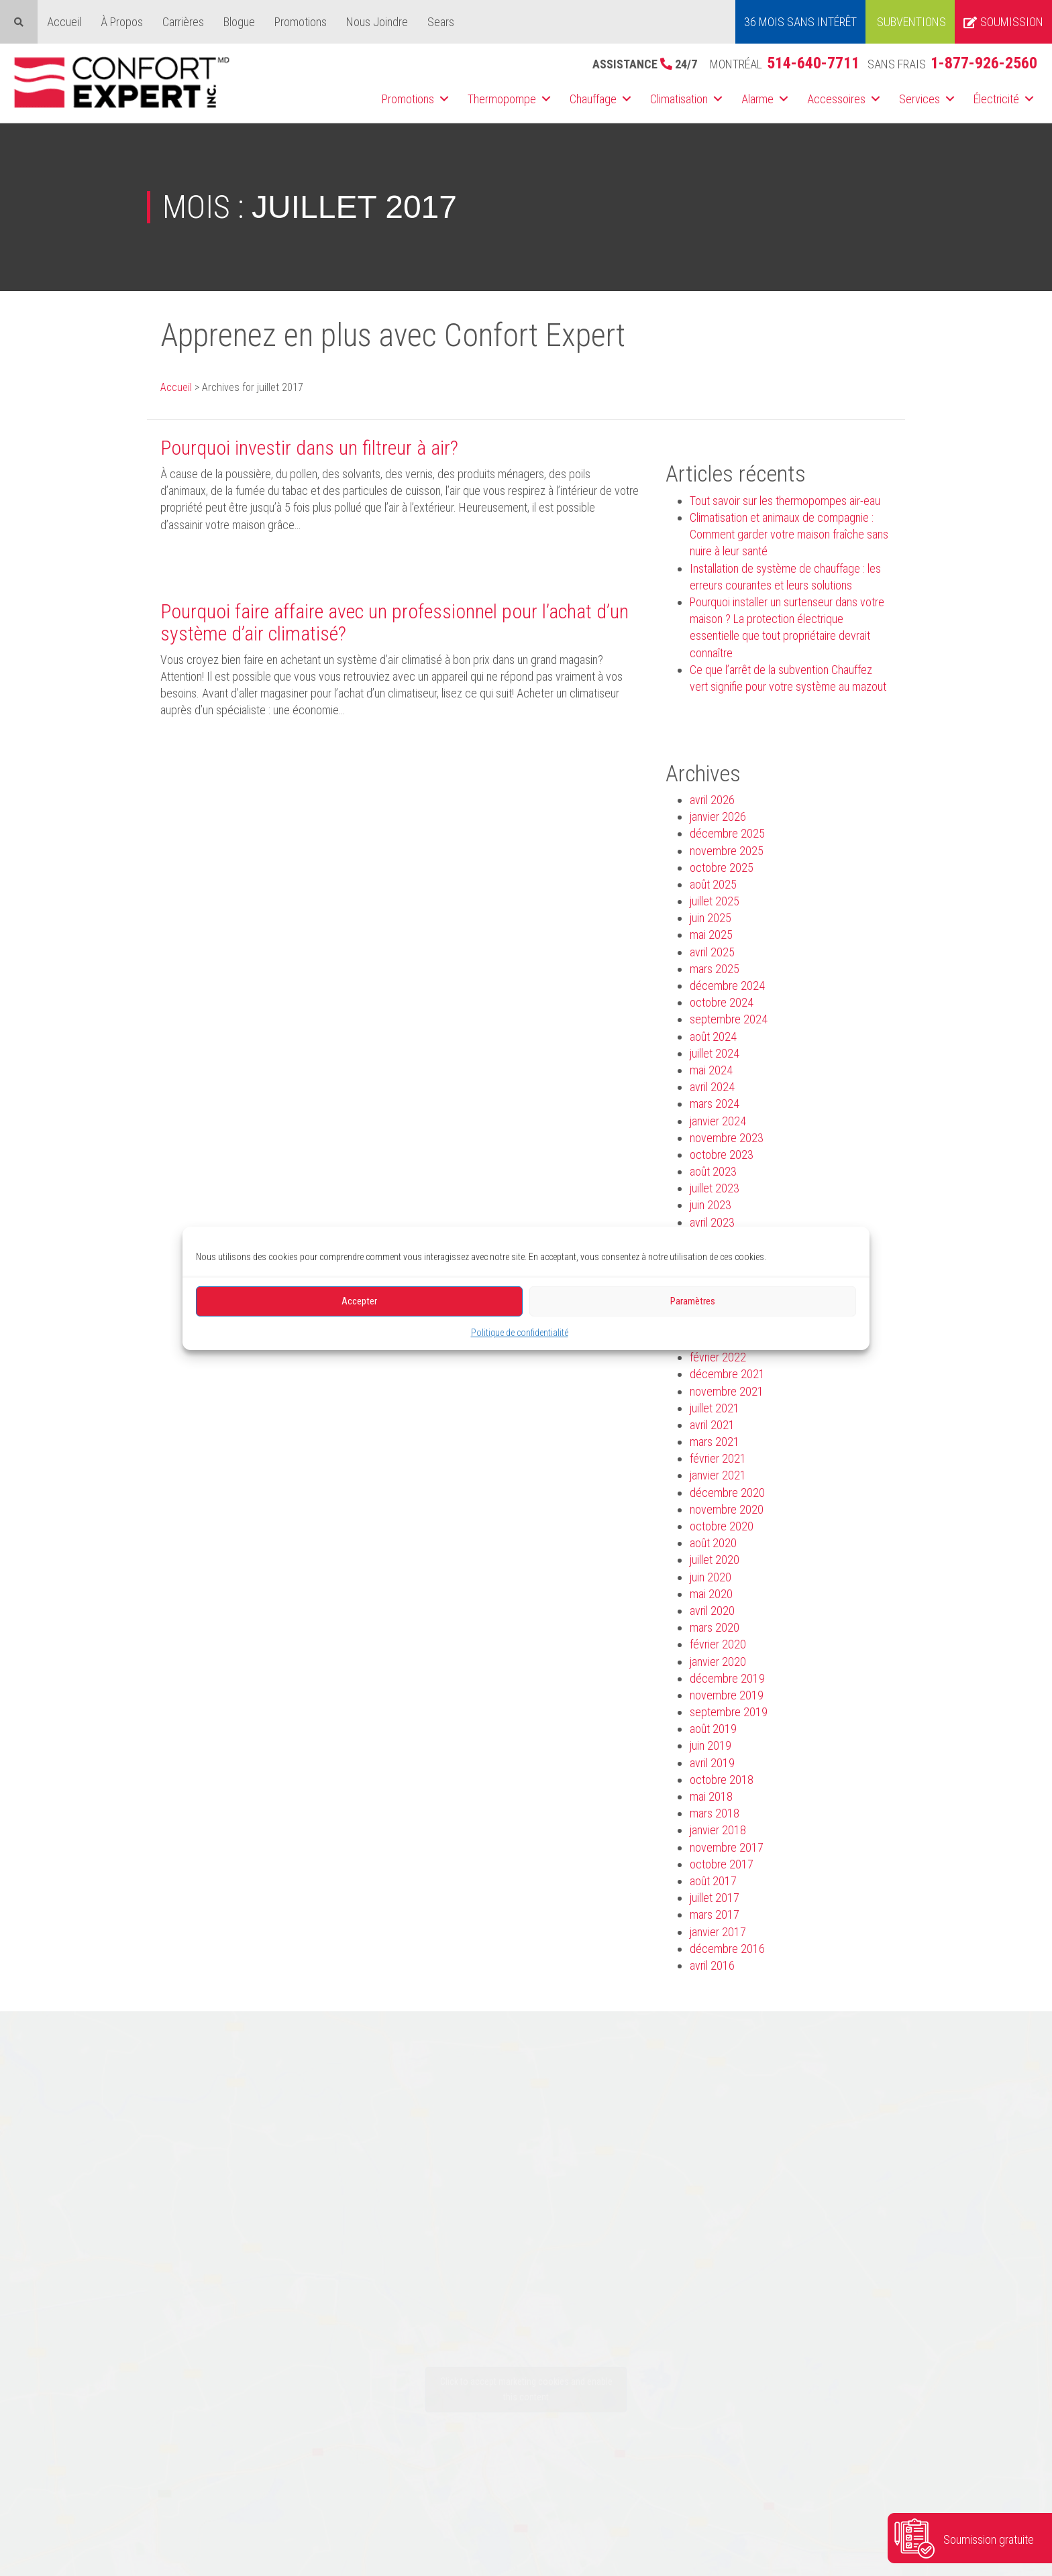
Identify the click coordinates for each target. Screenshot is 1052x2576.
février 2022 (718, 1357)
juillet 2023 (714, 1188)
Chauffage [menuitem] (593, 99)
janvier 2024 (718, 1121)
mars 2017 (714, 1914)
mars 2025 (714, 969)
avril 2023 (712, 1222)
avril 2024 (712, 1087)
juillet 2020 (714, 1560)
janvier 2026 (718, 816)
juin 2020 (710, 1577)
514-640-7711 (813, 63)
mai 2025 (711, 935)
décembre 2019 (727, 1678)
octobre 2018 (721, 1780)
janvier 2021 (718, 1475)
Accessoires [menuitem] (836, 99)
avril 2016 (712, 1965)
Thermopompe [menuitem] (502, 99)
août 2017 (713, 1881)
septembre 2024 (729, 1019)
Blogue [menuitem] (239, 22)
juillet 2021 (714, 1408)
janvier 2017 (718, 1932)
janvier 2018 (718, 1830)
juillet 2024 (714, 1053)
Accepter (359, 1301)
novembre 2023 (727, 1138)
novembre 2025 (727, 851)
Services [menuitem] (919, 99)
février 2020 (718, 1644)
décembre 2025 (727, 833)
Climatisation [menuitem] (679, 99)
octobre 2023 (721, 1154)
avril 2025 (712, 952)
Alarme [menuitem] (757, 99)
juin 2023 (710, 1205)
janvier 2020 (718, 1662)
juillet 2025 (714, 901)
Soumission (1003, 22)
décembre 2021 (727, 1374)
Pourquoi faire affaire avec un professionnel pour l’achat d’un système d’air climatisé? (394, 622)
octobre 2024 (721, 1002)
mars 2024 (714, 1104)
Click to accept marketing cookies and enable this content (526, 2389)
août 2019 (713, 1729)
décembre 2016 (727, 1949)
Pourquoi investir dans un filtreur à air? (309, 447)
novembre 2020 (727, 1509)
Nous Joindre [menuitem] (377, 22)
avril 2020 (712, 1611)
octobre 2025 (721, 867)
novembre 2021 (727, 1391)
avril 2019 (712, 1763)
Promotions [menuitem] (300, 22)
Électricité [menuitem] (996, 99)
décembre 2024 (727, 985)
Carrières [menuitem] (183, 22)
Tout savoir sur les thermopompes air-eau (785, 501)
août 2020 (713, 1543)
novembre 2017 (727, 1847)
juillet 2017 (714, 1898)
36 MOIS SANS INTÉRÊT (800, 22)
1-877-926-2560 (984, 63)
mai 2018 (711, 1796)
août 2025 (713, 884)
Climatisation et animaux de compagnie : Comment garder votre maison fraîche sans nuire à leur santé (789, 534)
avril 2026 (712, 800)
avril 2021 (712, 1425)
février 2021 (718, 1458)
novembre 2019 (727, 1695)
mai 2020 (711, 1594)
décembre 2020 (727, 1493)
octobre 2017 (721, 1864)
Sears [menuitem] (440, 22)
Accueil (176, 387)
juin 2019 (710, 1745)
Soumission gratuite (988, 2539)
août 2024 (713, 1036)
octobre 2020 (721, 1526)
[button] (444, 99)
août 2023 (713, 1171)
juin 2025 (710, 918)
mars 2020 (714, 1627)
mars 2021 (714, 1442)
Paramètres (692, 1301)
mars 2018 (714, 1813)
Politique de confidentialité (519, 1332)
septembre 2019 (729, 1712)
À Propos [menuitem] (122, 22)
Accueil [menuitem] (64, 22)
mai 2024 (711, 1070)
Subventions (911, 22)
